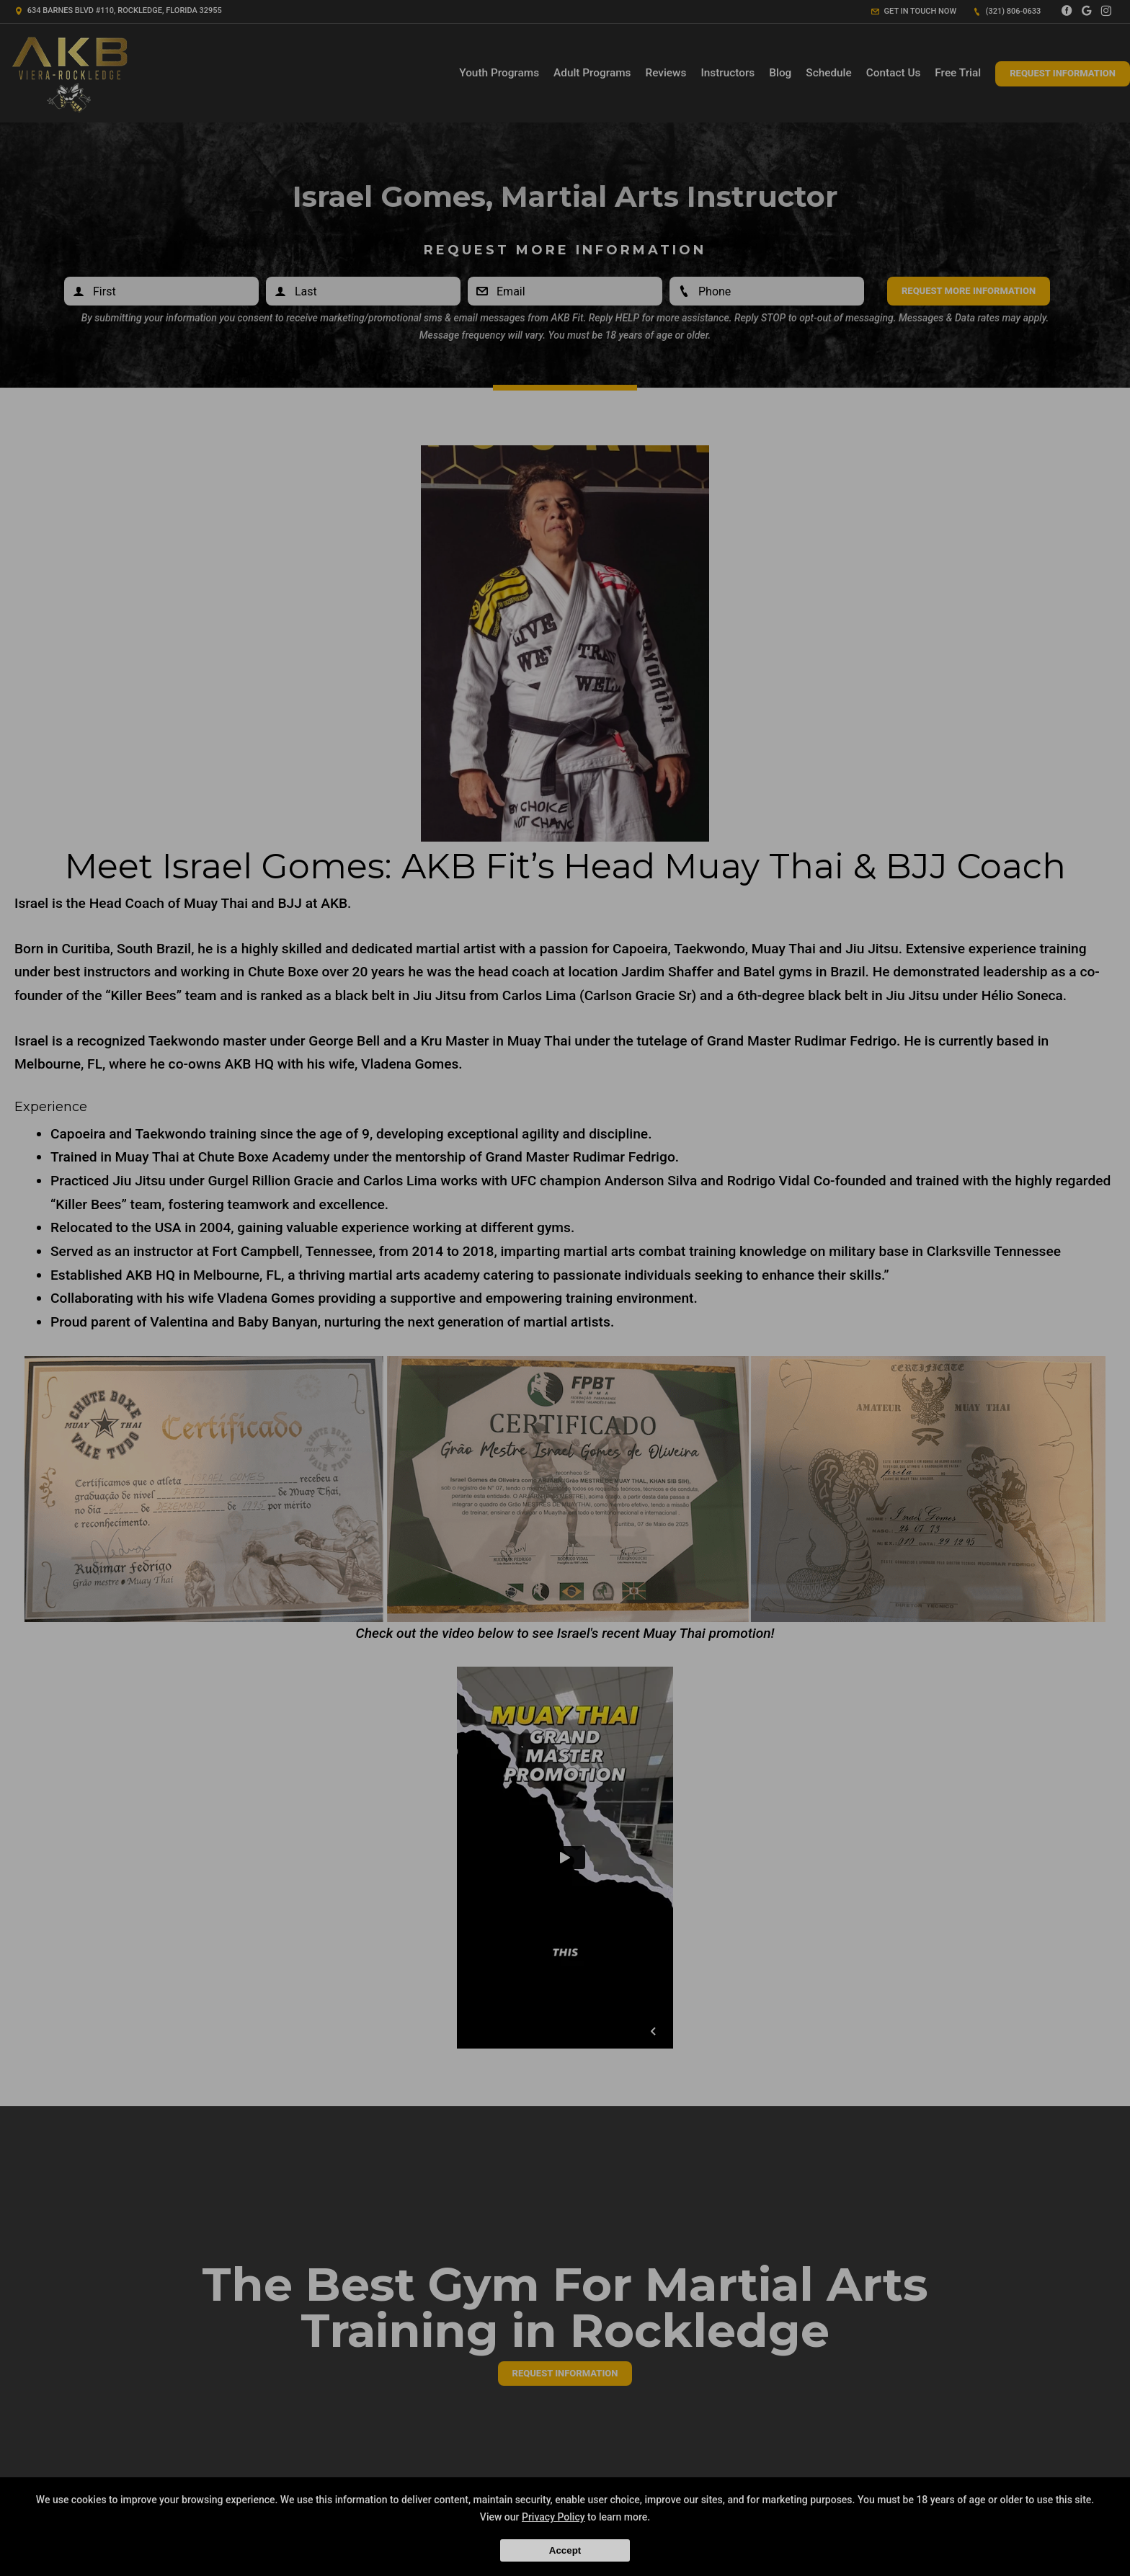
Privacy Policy (553, 2517)
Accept (565, 2550)
